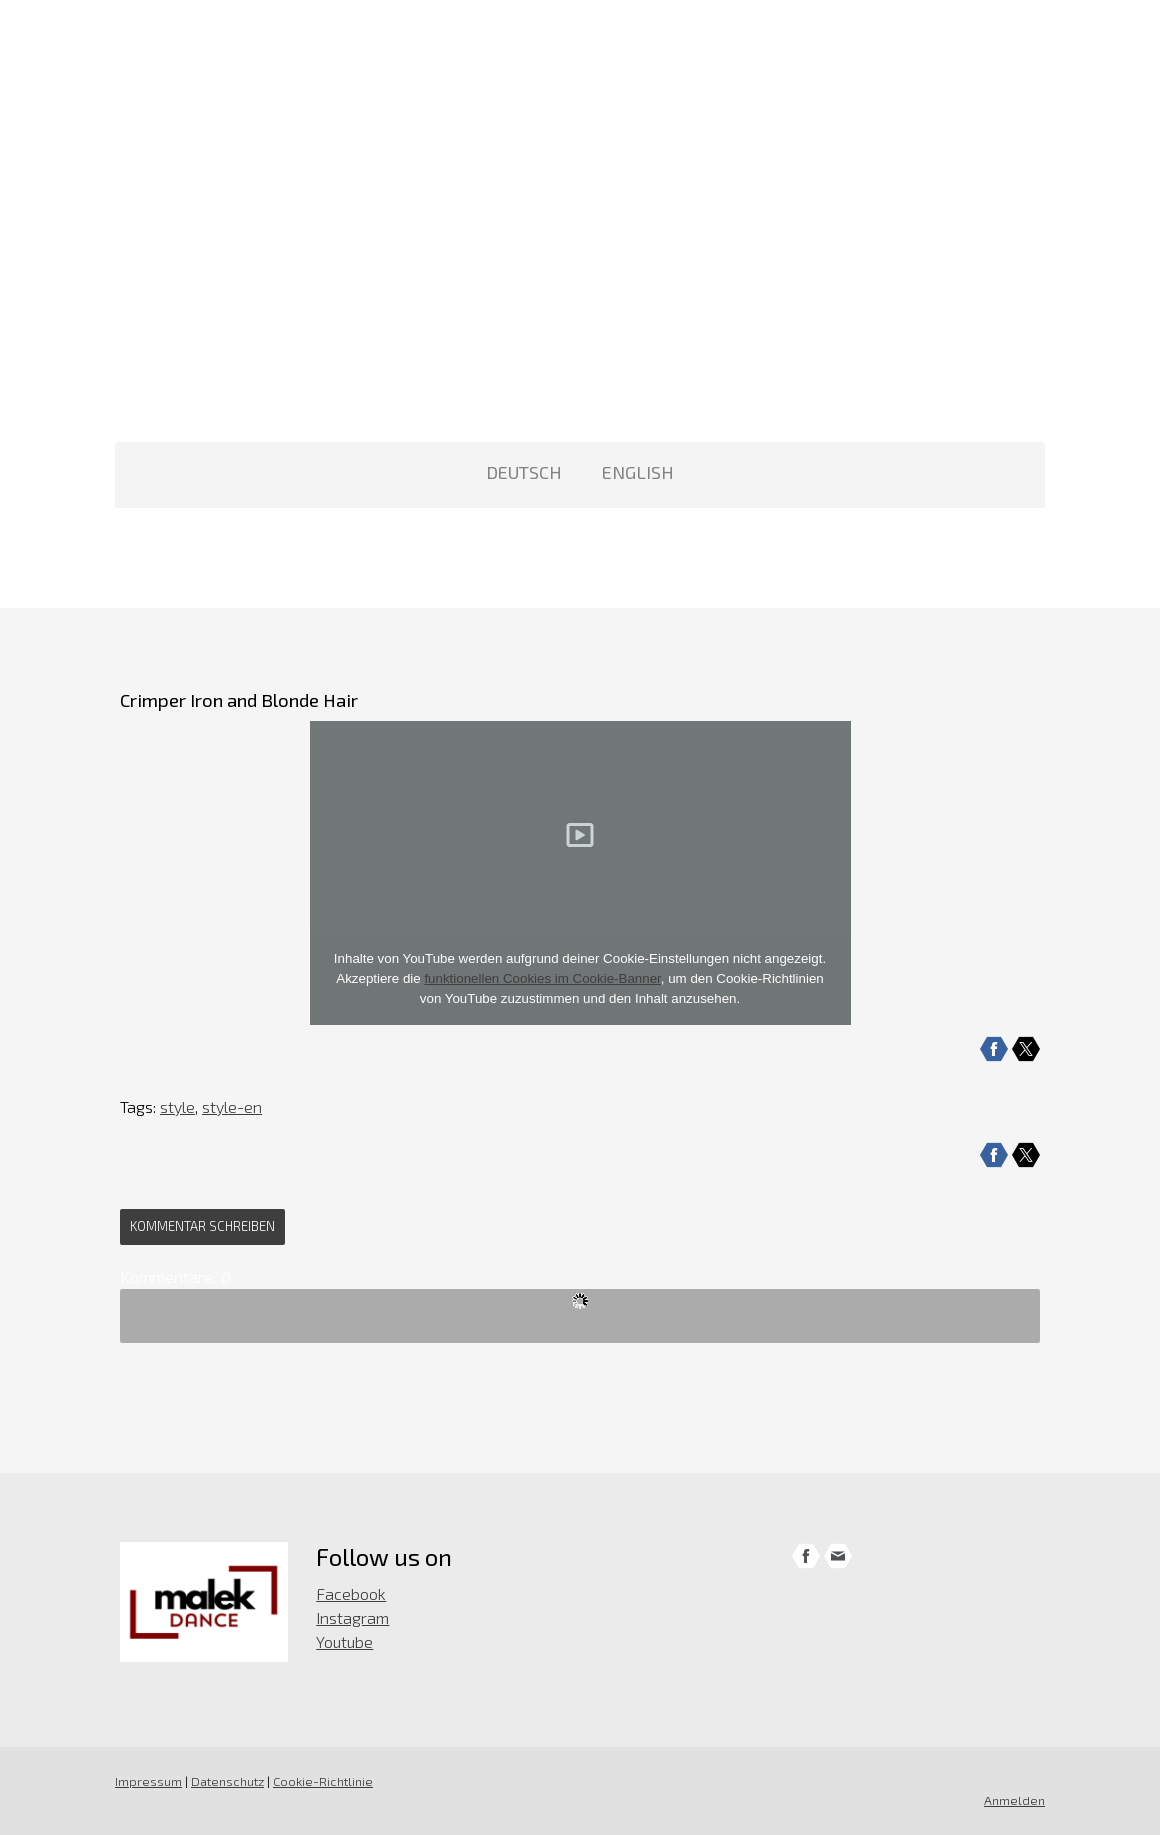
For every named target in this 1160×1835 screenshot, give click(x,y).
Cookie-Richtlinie (323, 1781)
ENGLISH (638, 472)
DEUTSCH (524, 472)
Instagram (352, 1617)
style (177, 1106)
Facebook (351, 1593)
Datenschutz (227, 1781)
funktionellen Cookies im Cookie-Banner (542, 978)
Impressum (148, 1781)
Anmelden (1014, 1800)
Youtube (344, 1641)
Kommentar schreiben (202, 1226)
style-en (232, 1106)
